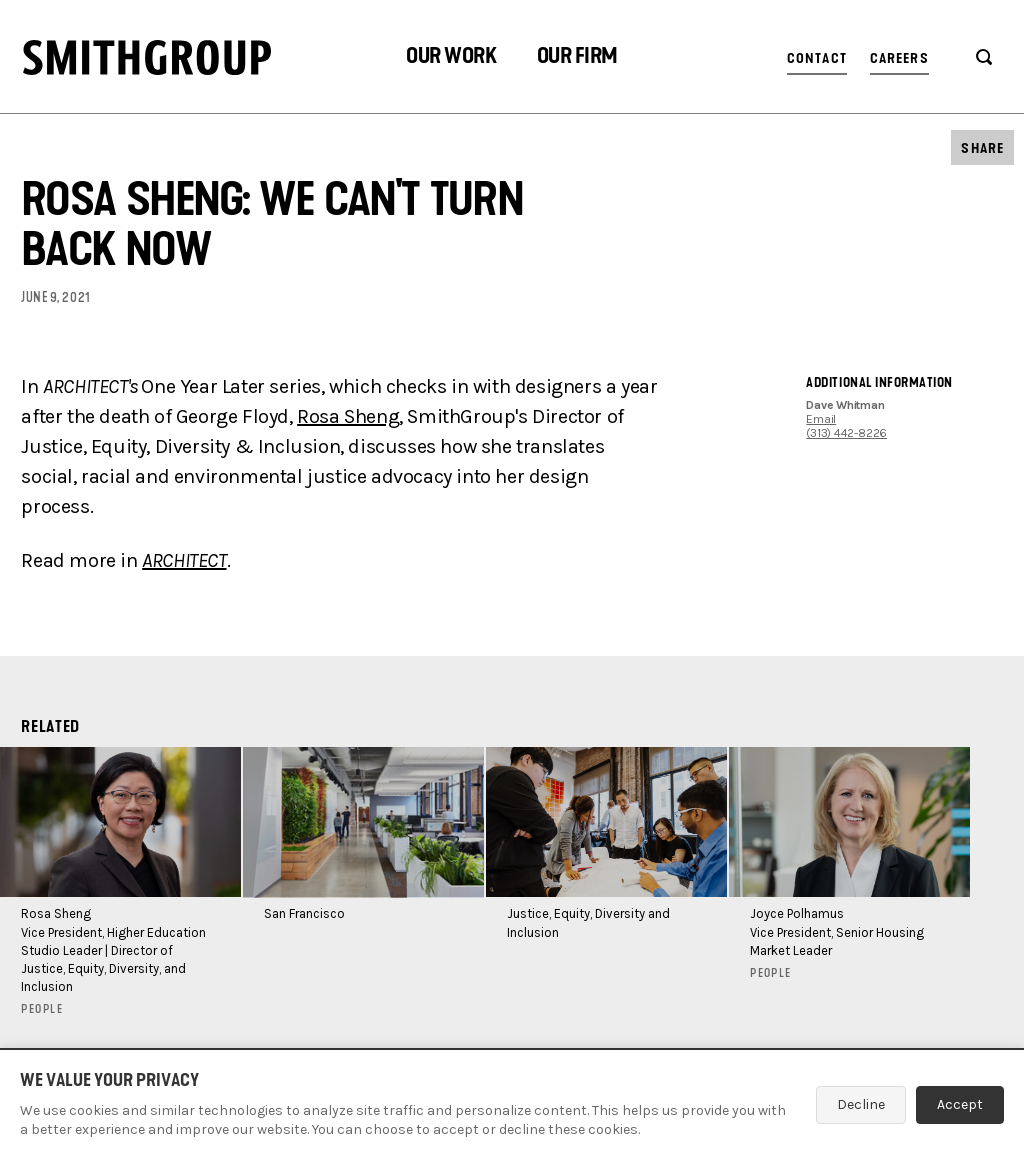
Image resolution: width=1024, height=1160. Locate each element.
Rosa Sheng (348, 416)
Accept (960, 1104)
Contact (817, 58)
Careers (899, 58)
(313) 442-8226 (846, 433)
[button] (451, 58)
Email (821, 419)
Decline (861, 1104)
